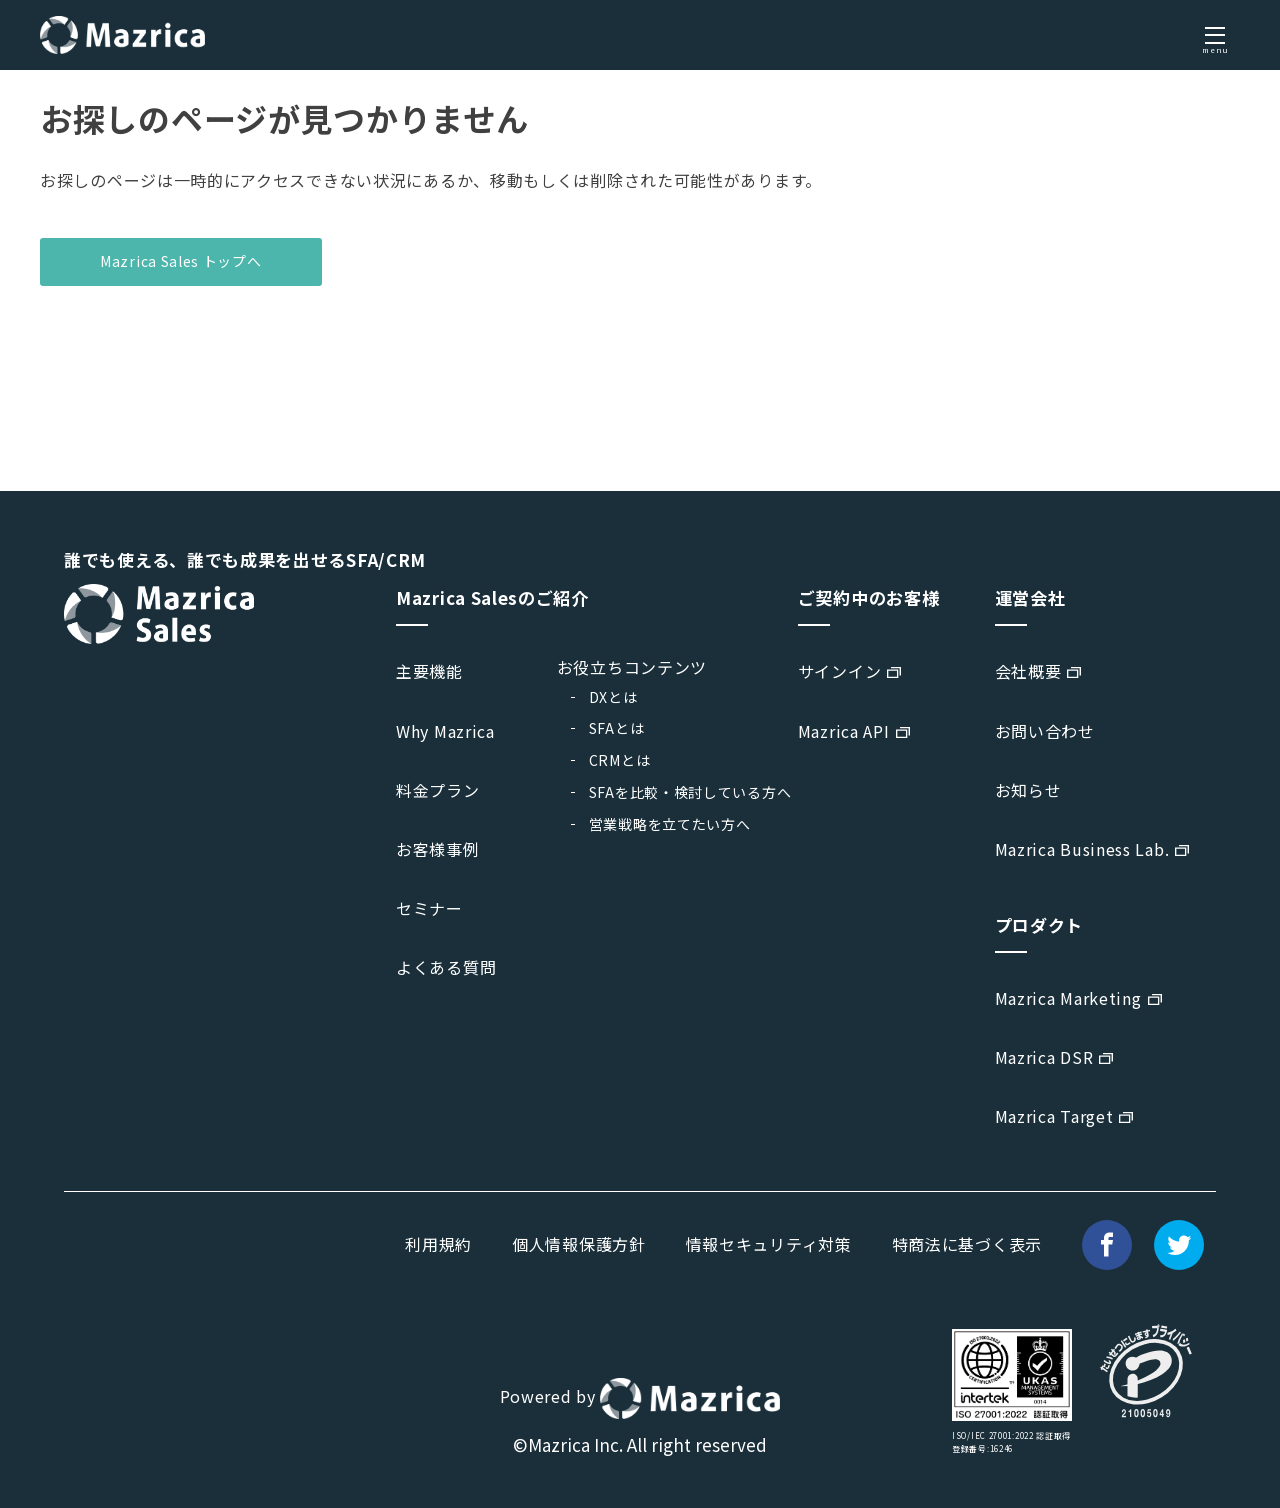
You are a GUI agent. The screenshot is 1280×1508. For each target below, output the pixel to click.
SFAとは (617, 728)
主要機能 (429, 671)
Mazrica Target (1054, 1116)
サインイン (840, 671)
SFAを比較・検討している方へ (690, 792)
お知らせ (1028, 790)
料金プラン (438, 790)
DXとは (613, 697)
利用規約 (438, 1244)
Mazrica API (844, 731)
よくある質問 (446, 967)
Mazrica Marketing (1068, 998)
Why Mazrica (445, 731)
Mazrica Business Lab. (1082, 849)
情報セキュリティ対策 (769, 1244)
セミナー (429, 908)
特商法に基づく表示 (967, 1244)
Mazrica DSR (1044, 1057)
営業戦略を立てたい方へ (670, 824)
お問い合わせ (1045, 731)
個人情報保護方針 (579, 1244)
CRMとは (620, 760)
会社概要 (1028, 671)
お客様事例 (438, 849)
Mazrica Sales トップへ (181, 261)
